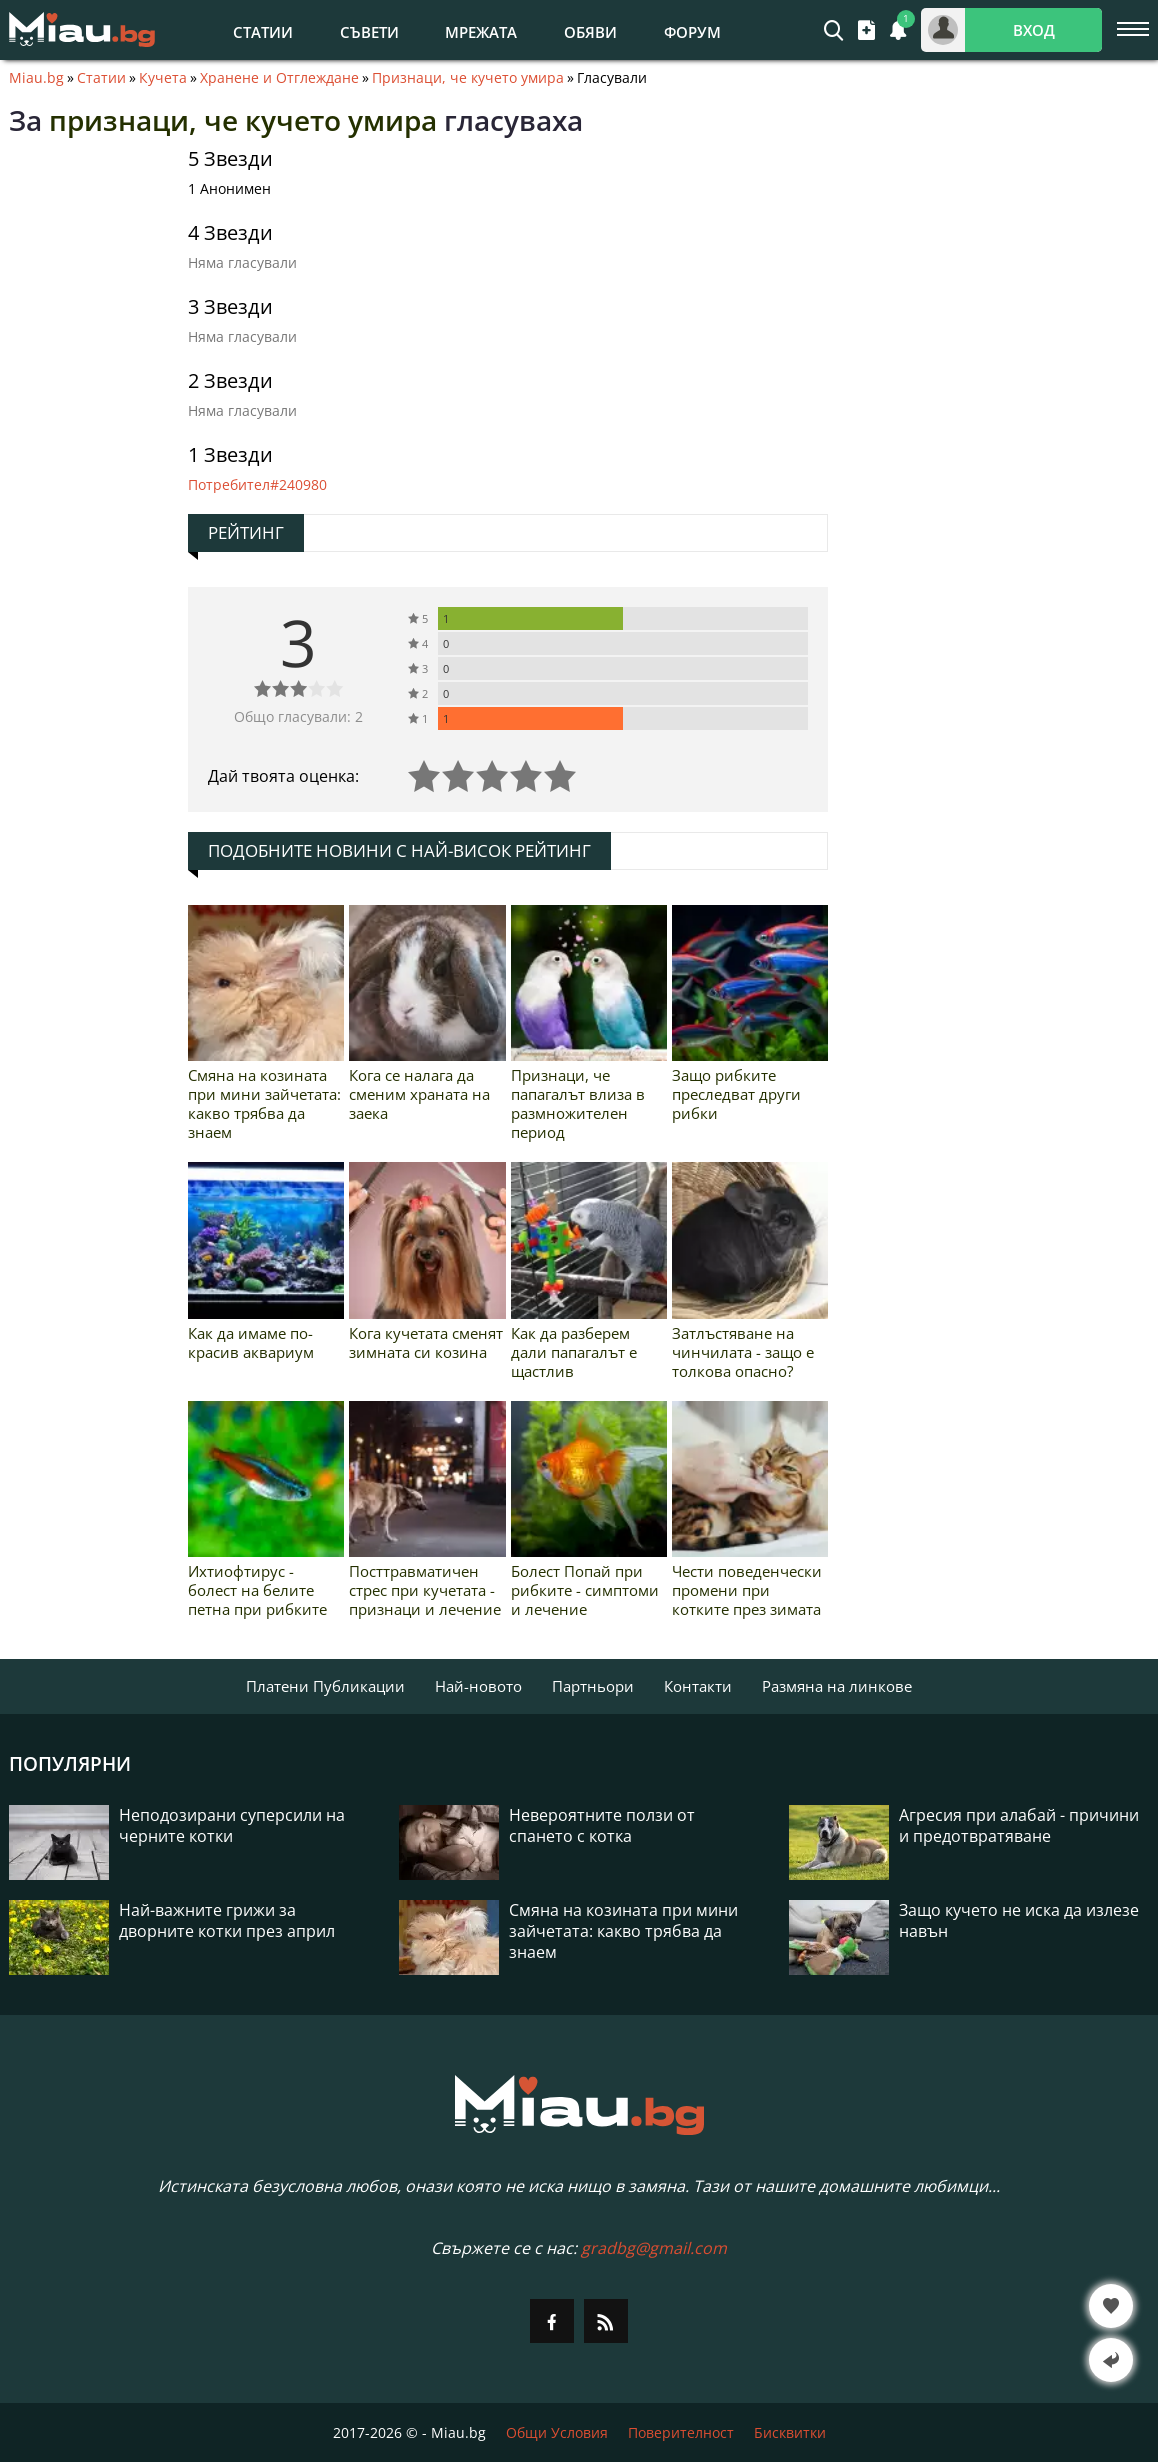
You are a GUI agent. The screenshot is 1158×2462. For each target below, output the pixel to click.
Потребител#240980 (257, 484)
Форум (692, 32)
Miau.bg (36, 78)
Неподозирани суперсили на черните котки (232, 1826)
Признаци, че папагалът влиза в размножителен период (578, 1103)
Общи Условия (557, 2432)
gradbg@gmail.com (654, 2248)
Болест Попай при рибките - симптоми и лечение (585, 1590)
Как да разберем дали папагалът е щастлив (574, 1352)
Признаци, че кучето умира (468, 78)
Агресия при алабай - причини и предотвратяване (1019, 1826)
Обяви (590, 32)
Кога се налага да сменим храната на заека (419, 1094)
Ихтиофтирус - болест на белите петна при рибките (257, 1590)
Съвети (369, 32)
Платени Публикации (325, 1686)
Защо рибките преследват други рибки (736, 1094)
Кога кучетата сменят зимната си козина (426, 1342)
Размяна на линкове (837, 1686)
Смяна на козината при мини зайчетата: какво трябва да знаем (264, 1103)
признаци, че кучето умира (243, 120)
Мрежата (481, 32)
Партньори (593, 1686)
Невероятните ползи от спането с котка (602, 1826)
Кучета (163, 78)
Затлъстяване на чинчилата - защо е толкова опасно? (743, 1352)
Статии (263, 32)
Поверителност (681, 2432)
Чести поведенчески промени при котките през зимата (747, 1590)
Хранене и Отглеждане (279, 78)
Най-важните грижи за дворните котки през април (227, 1921)
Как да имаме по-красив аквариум (251, 1342)
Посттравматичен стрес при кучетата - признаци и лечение (425, 1590)
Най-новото (478, 1686)
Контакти (698, 1686)
